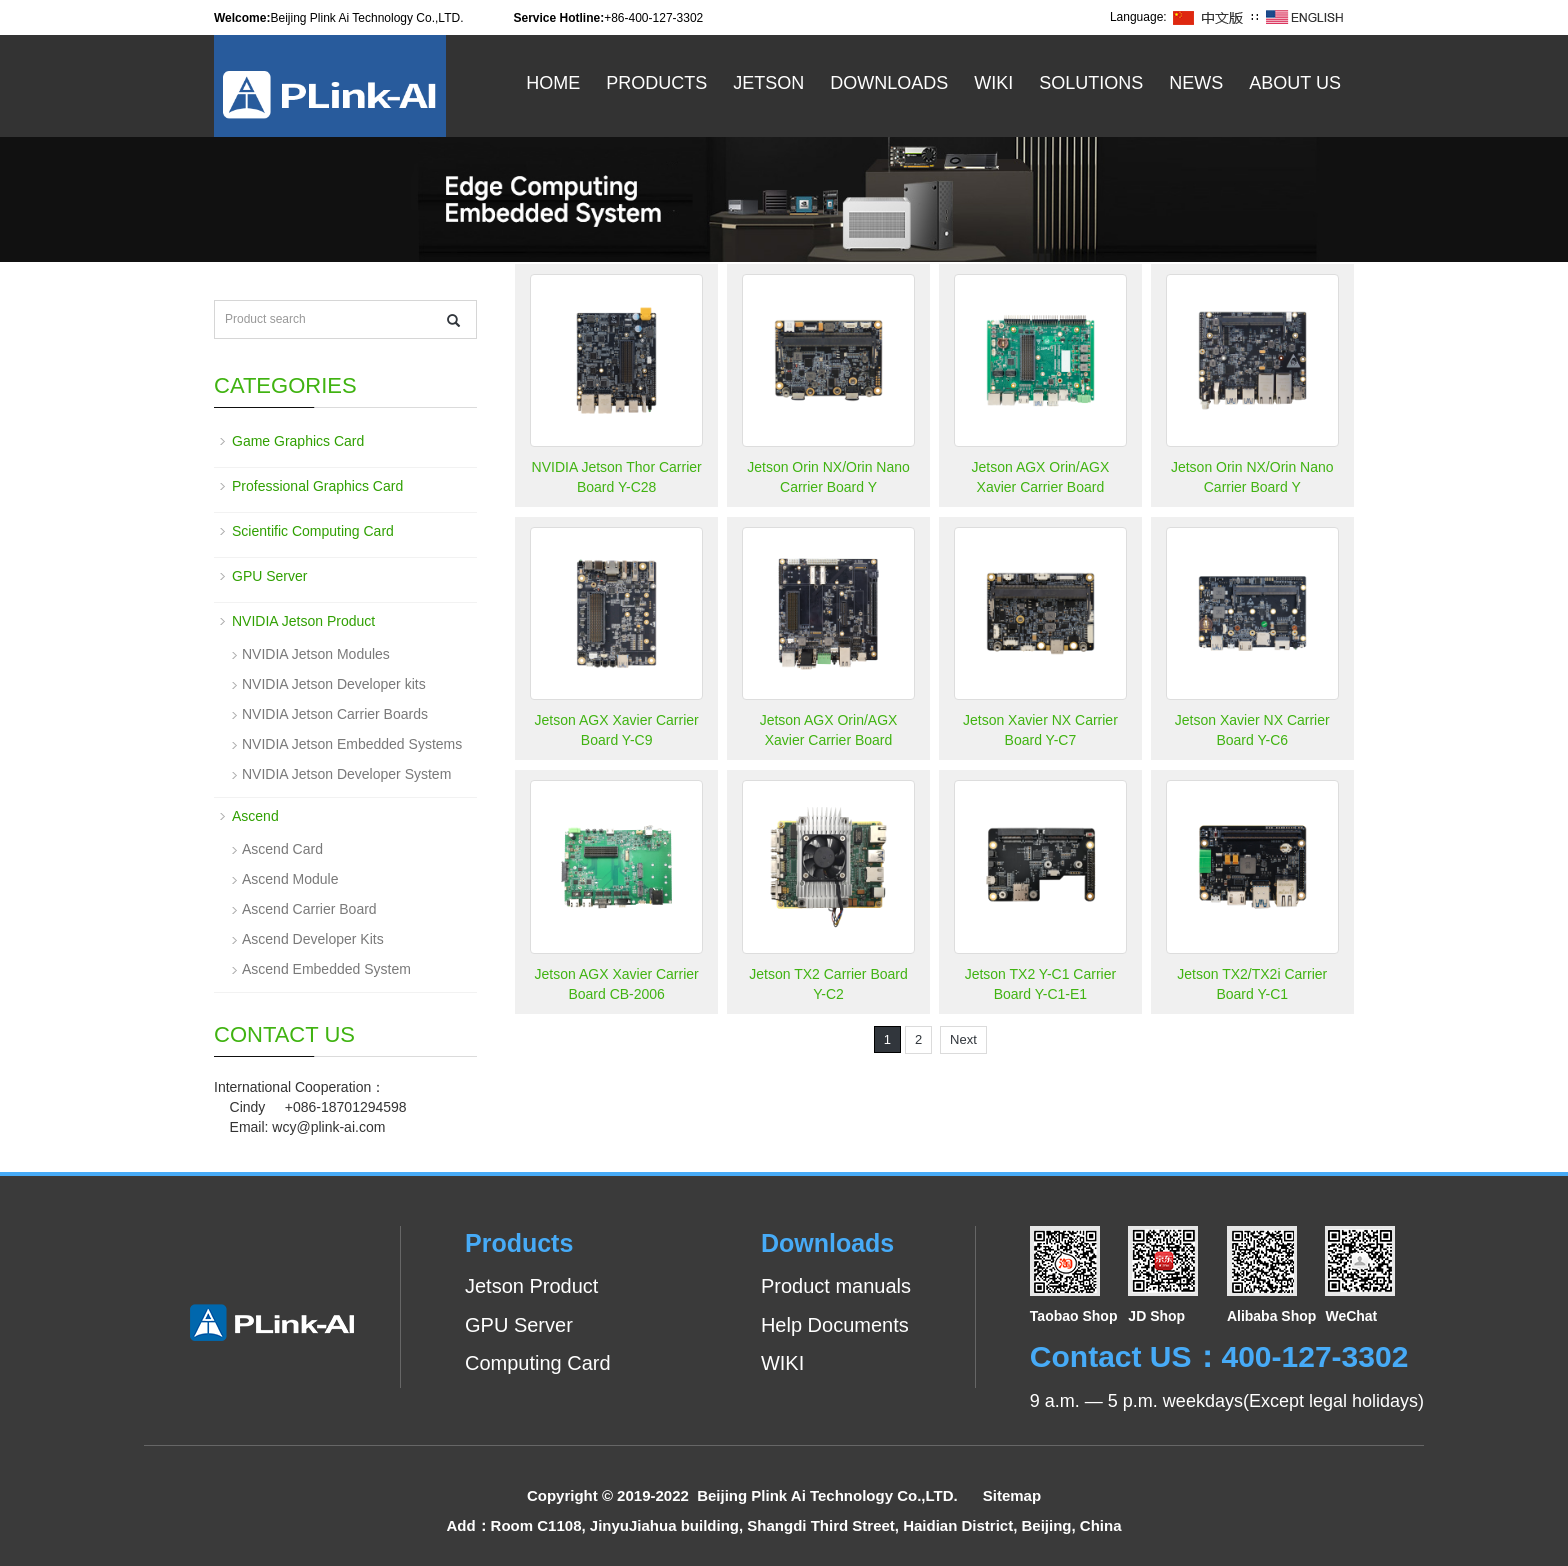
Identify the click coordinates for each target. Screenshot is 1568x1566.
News (1196, 83)
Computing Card (538, 1363)
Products (656, 83)
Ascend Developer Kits (313, 939)
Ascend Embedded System (326, 969)
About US (1295, 83)
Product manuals (836, 1286)
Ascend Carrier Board (309, 909)
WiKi (993, 83)
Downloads (889, 83)
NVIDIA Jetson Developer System (346, 774)
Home (553, 83)
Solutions (1091, 83)
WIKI (782, 1363)
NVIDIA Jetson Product (303, 621)
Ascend (255, 816)
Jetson (768, 83)
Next (963, 1039)
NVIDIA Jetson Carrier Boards (335, 714)
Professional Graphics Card (317, 486)
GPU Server (269, 576)
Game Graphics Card (298, 441)
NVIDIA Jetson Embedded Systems (352, 744)
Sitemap (1012, 1495)
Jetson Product (531, 1286)
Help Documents (835, 1325)
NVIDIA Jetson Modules (316, 654)
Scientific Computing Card (313, 531)
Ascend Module (290, 879)
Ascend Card (282, 849)
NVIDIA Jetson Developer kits (334, 684)
